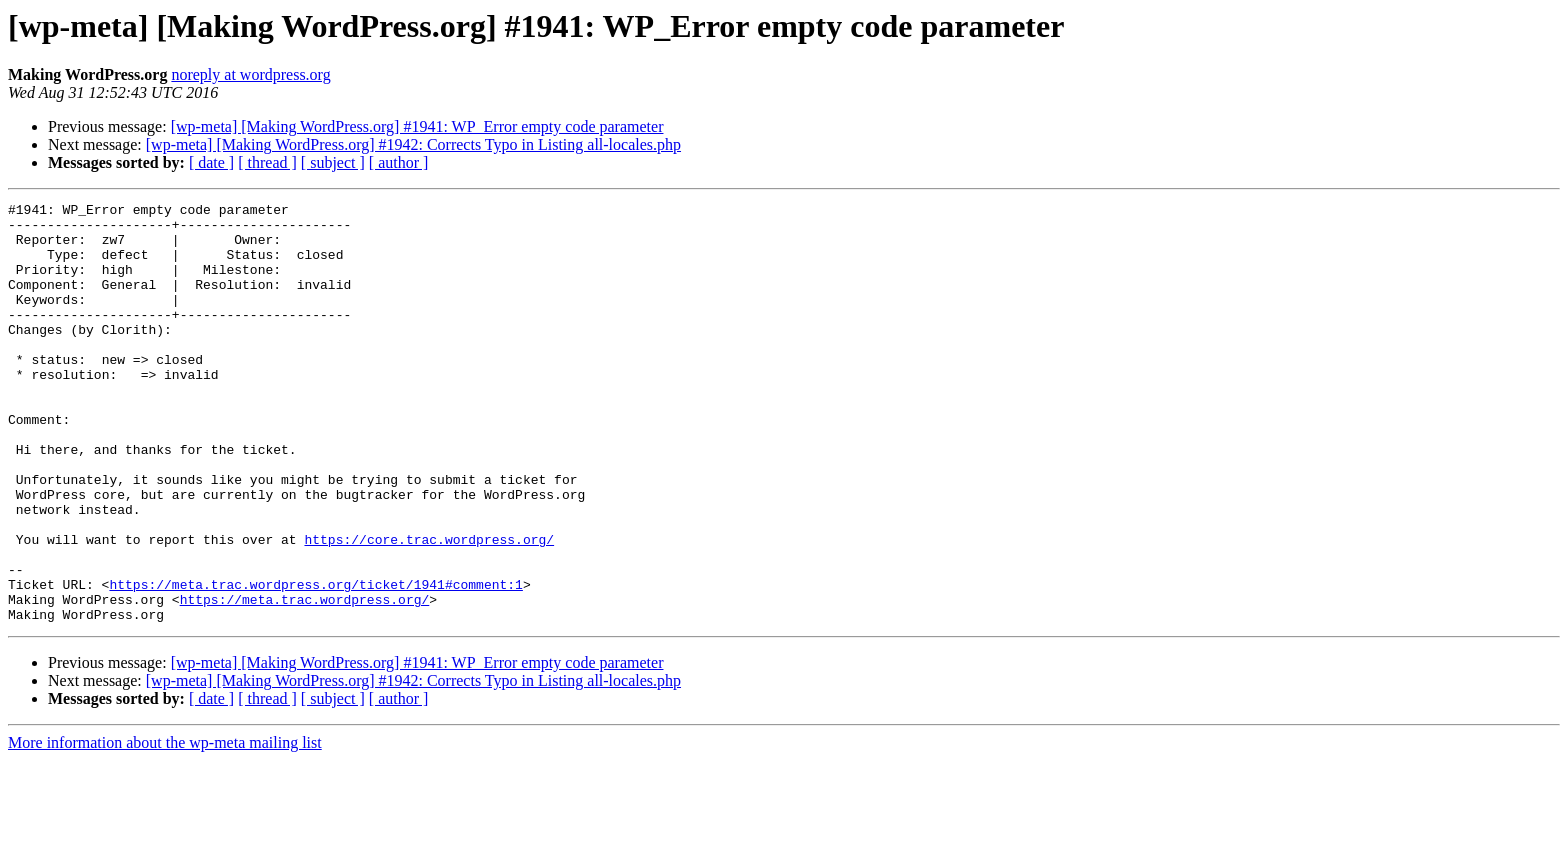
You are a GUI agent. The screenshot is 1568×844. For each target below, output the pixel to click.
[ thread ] (267, 162)
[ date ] (211, 162)
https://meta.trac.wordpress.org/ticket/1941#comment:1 (315, 662)
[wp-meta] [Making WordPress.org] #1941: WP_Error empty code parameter (417, 126)
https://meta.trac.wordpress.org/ (305, 680)
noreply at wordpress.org (250, 74)
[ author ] (399, 162)
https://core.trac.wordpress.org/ (429, 608)
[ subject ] (333, 162)
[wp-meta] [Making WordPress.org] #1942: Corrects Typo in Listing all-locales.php (413, 144)
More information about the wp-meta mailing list (165, 826)
